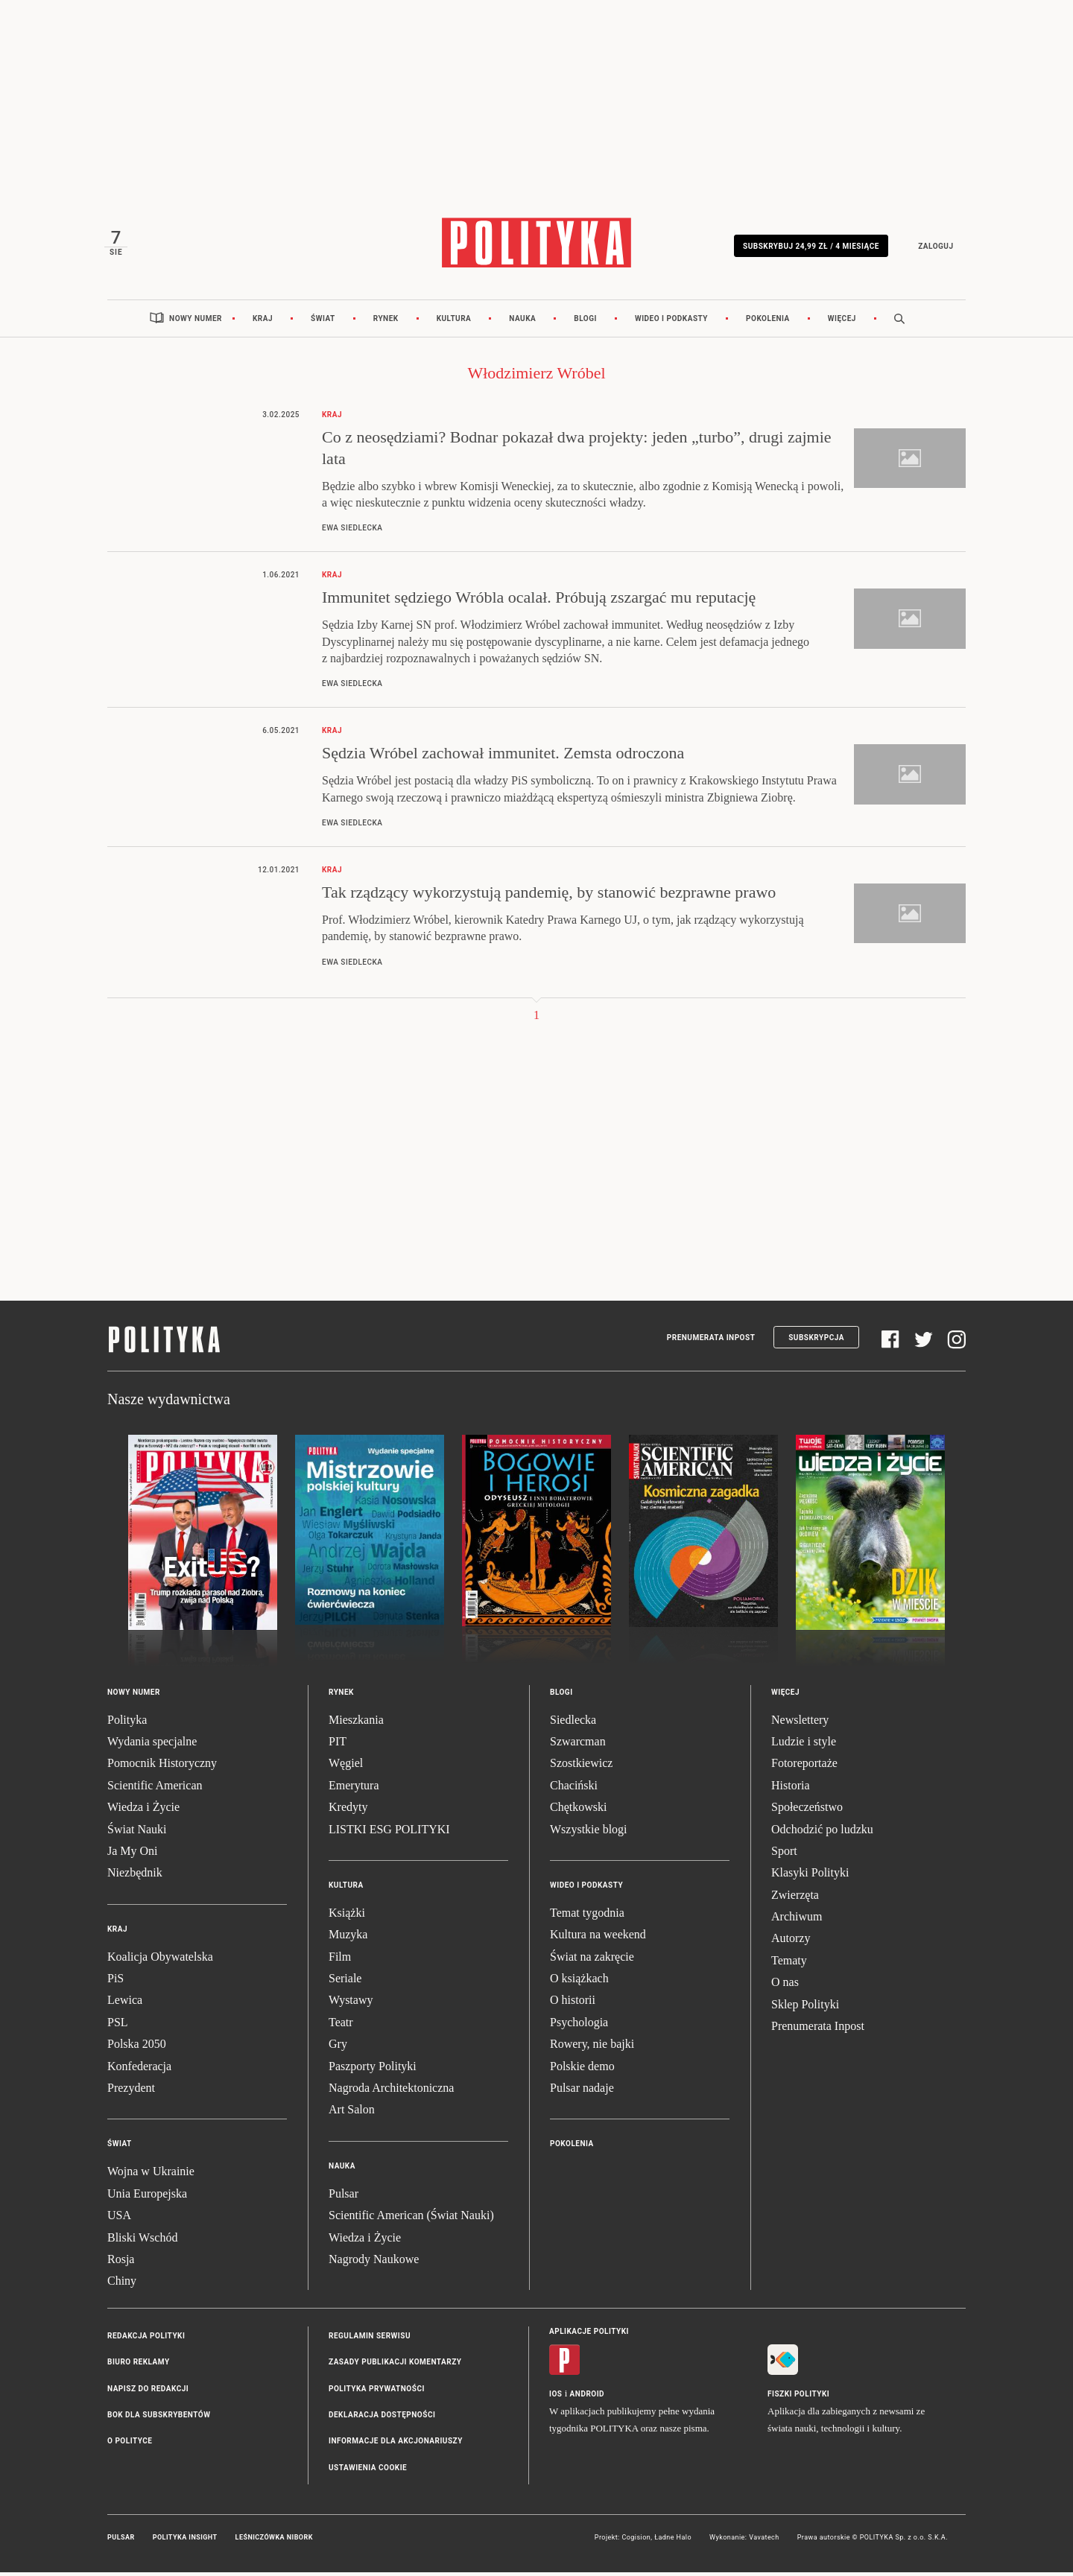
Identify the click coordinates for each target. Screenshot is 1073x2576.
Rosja (120, 2262)
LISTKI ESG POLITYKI (389, 1833)
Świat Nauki (137, 1833)
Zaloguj (932, 248)
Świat (323, 322)
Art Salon (352, 2113)
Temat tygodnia (587, 1916)
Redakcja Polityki (146, 2339)
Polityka (127, 1723)
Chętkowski (578, 1811)
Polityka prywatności (377, 2392)
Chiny (121, 2285)
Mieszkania (356, 1723)
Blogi (585, 322)
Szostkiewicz (581, 1767)
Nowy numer (195, 322)
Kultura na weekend (598, 1938)
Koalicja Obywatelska (160, 1960)
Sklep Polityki (805, 2008)
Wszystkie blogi (588, 1833)
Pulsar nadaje (582, 2091)
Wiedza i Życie (143, 1811)
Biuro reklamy (138, 2366)
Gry (338, 2048)
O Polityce (129, 2445)
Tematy (789, 1964)
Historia (790, 1789)
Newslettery (800, 1723)
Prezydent (131, 2091)
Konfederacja (139, 2069)
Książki (347, 1916)
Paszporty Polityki (373, 2069)
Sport (784, 1854)
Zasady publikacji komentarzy (395, 2366)
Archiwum (796, 1920)
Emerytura (354, 1789)
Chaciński (574, 1789)
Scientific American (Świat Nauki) (411, 2219)
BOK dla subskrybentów (158, 2418)
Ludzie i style (803, 1745)
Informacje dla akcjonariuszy (396, 2445)
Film (340, 1960)
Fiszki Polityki (798, 2397)
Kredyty (348, 1811)
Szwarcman (578, 1745)
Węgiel (346, 1767)
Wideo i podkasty (671, 322)
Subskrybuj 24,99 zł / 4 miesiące (808, 248)
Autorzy (790, 1942)
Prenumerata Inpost (711, 1341)
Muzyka (348, 1938)
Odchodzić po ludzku (822, 1833)
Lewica (124, 2004)
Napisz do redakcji (148, 2392)
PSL (117, 2026)
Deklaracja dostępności (382, 2418)
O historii (572, 2004)
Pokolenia (768, 322)
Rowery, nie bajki (592, 2048)
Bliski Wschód (142, 2241)
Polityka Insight (185, 2541)
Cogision (636, 2541)
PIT (337, 1745)
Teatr (341, 2026)
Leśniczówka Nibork (274, 2541)
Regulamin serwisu (370, 2339)
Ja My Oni (132, 1854)
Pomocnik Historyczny (162, 1767)
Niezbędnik (134, 1877)
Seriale (345, 1982)
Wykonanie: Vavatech (744, 2541)
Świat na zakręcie (592, 1960)
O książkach (579, 1982)
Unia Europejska (147, 2197)
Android (587, 2397)
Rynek (386, 322)
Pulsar (343, 2197)
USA (119, 2219)
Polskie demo (582, 2069)
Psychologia (579, 2026)
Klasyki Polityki (810, 1877)
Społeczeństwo (807, 1811)
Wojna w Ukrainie (150, 2175)
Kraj (263, 322)
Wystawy (351, 2004)
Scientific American (155, 1789)
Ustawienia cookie (368, 2471)
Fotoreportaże (804, 1767)
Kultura (454, 322)
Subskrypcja (816, 1341)
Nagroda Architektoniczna (391, 2091)
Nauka (522, 322)
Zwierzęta (795, 1898)
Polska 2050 (136, 2048)
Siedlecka (573, 1723)
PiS (115, 1982)
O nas (785, 1986)
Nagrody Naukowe (374, 2262)
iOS (555, 2397)
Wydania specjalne (152, 1745)
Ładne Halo (672, 2541)
